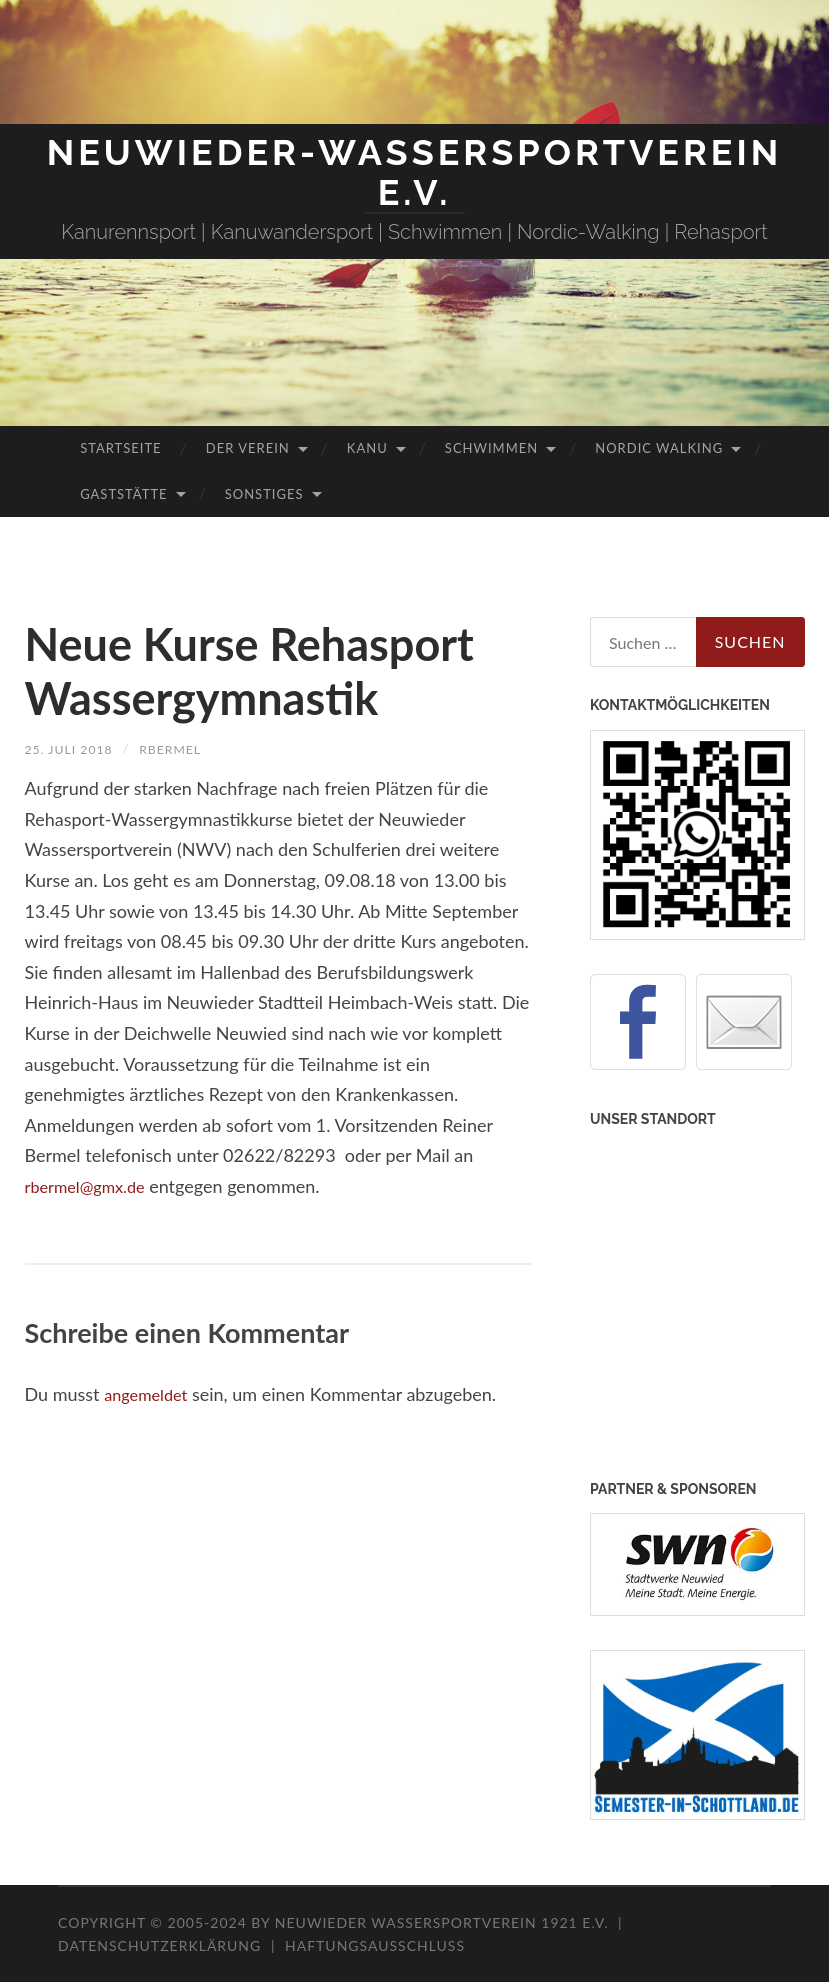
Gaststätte (123, 494)
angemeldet (150, 1394)
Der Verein (248, 448)
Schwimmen (491, 448)
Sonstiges (264, 494)
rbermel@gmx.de (91, 1186)
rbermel (185, 748)
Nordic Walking (659, 448)
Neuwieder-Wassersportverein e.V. (415, 172)
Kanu (367, 448)
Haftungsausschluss (375, 1945)
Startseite (120, 448)
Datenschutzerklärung (159, 1945)
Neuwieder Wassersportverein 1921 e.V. (444, 1922)
